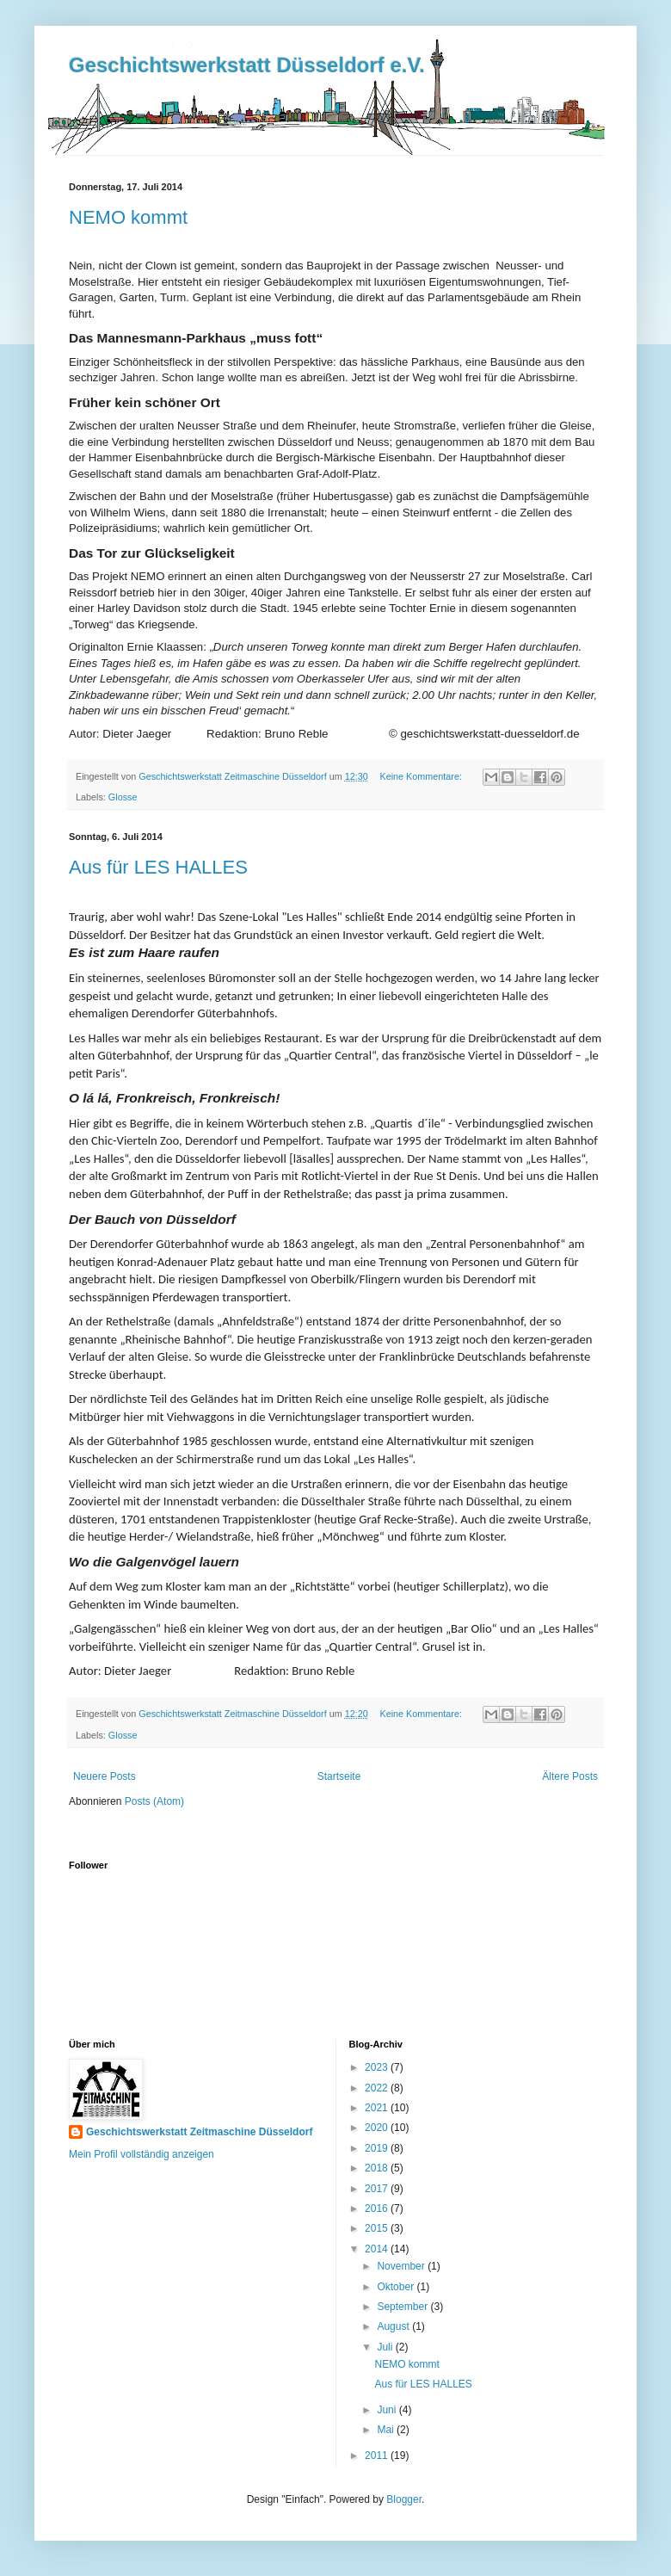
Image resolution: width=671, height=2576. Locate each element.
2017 (378, 2189)
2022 (378, 2088)
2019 (378, 2148)
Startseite (339, 1776)
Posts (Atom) (154, 1801)
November (402, 2266)
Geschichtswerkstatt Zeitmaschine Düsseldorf (199, 2132)
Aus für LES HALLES (158, 867)
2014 (378, 2249)
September (403, 2307)
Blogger (404, 2499)
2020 (378, 2128)
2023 (378, 2067)
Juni (387, 2410)
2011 (378, 2455)
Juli (386, 2347)
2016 (378, 2208)
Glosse (123, 797)
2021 (378, 2108)
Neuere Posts (104, 1776)
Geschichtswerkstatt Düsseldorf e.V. (247, 65)
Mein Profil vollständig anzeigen (141, 2154)
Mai (387, 2430)
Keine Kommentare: (421, 776)
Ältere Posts (570, 1776)
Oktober (396, 2287)
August (394, 2326)
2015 (378, 2228)
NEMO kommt (128, 217)
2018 (378, 2168)
